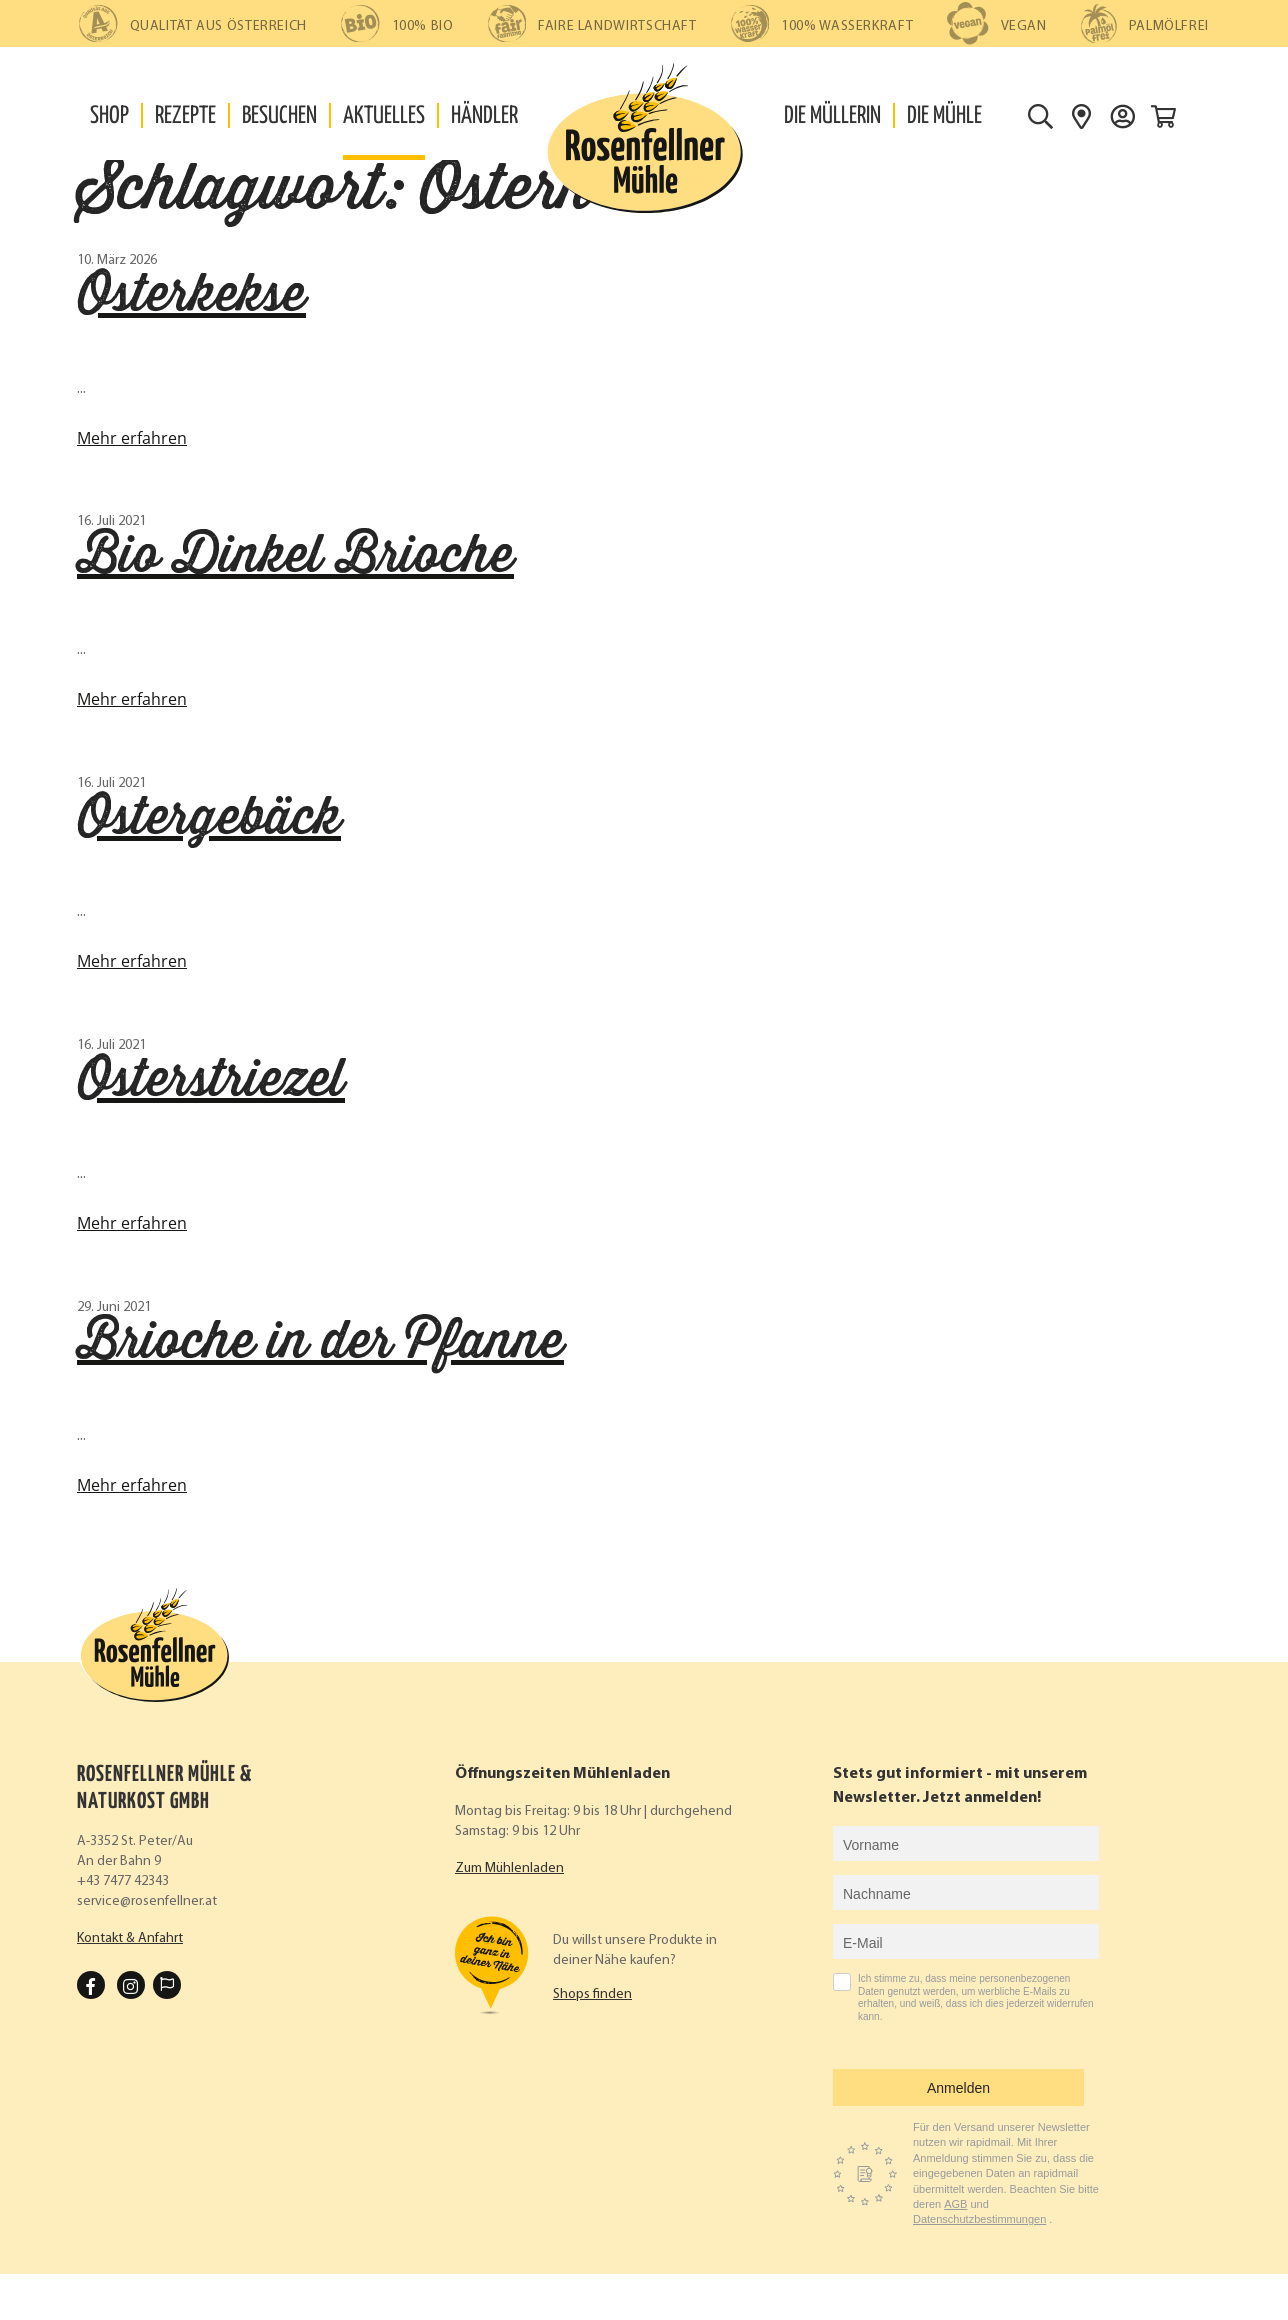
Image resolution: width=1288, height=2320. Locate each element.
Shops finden (592, 1994)
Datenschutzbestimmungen (979, 2219)
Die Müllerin (832, 116)
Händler (484, 116)
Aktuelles (384, 116)
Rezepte (185, 116)
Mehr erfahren (132, 438)
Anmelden (958, 2088)
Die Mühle (944, 116)
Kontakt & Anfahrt (130, 1938)
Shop (109, 116)
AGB (955, 2204)
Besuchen (279, 116)
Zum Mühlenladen (509, 1868)
